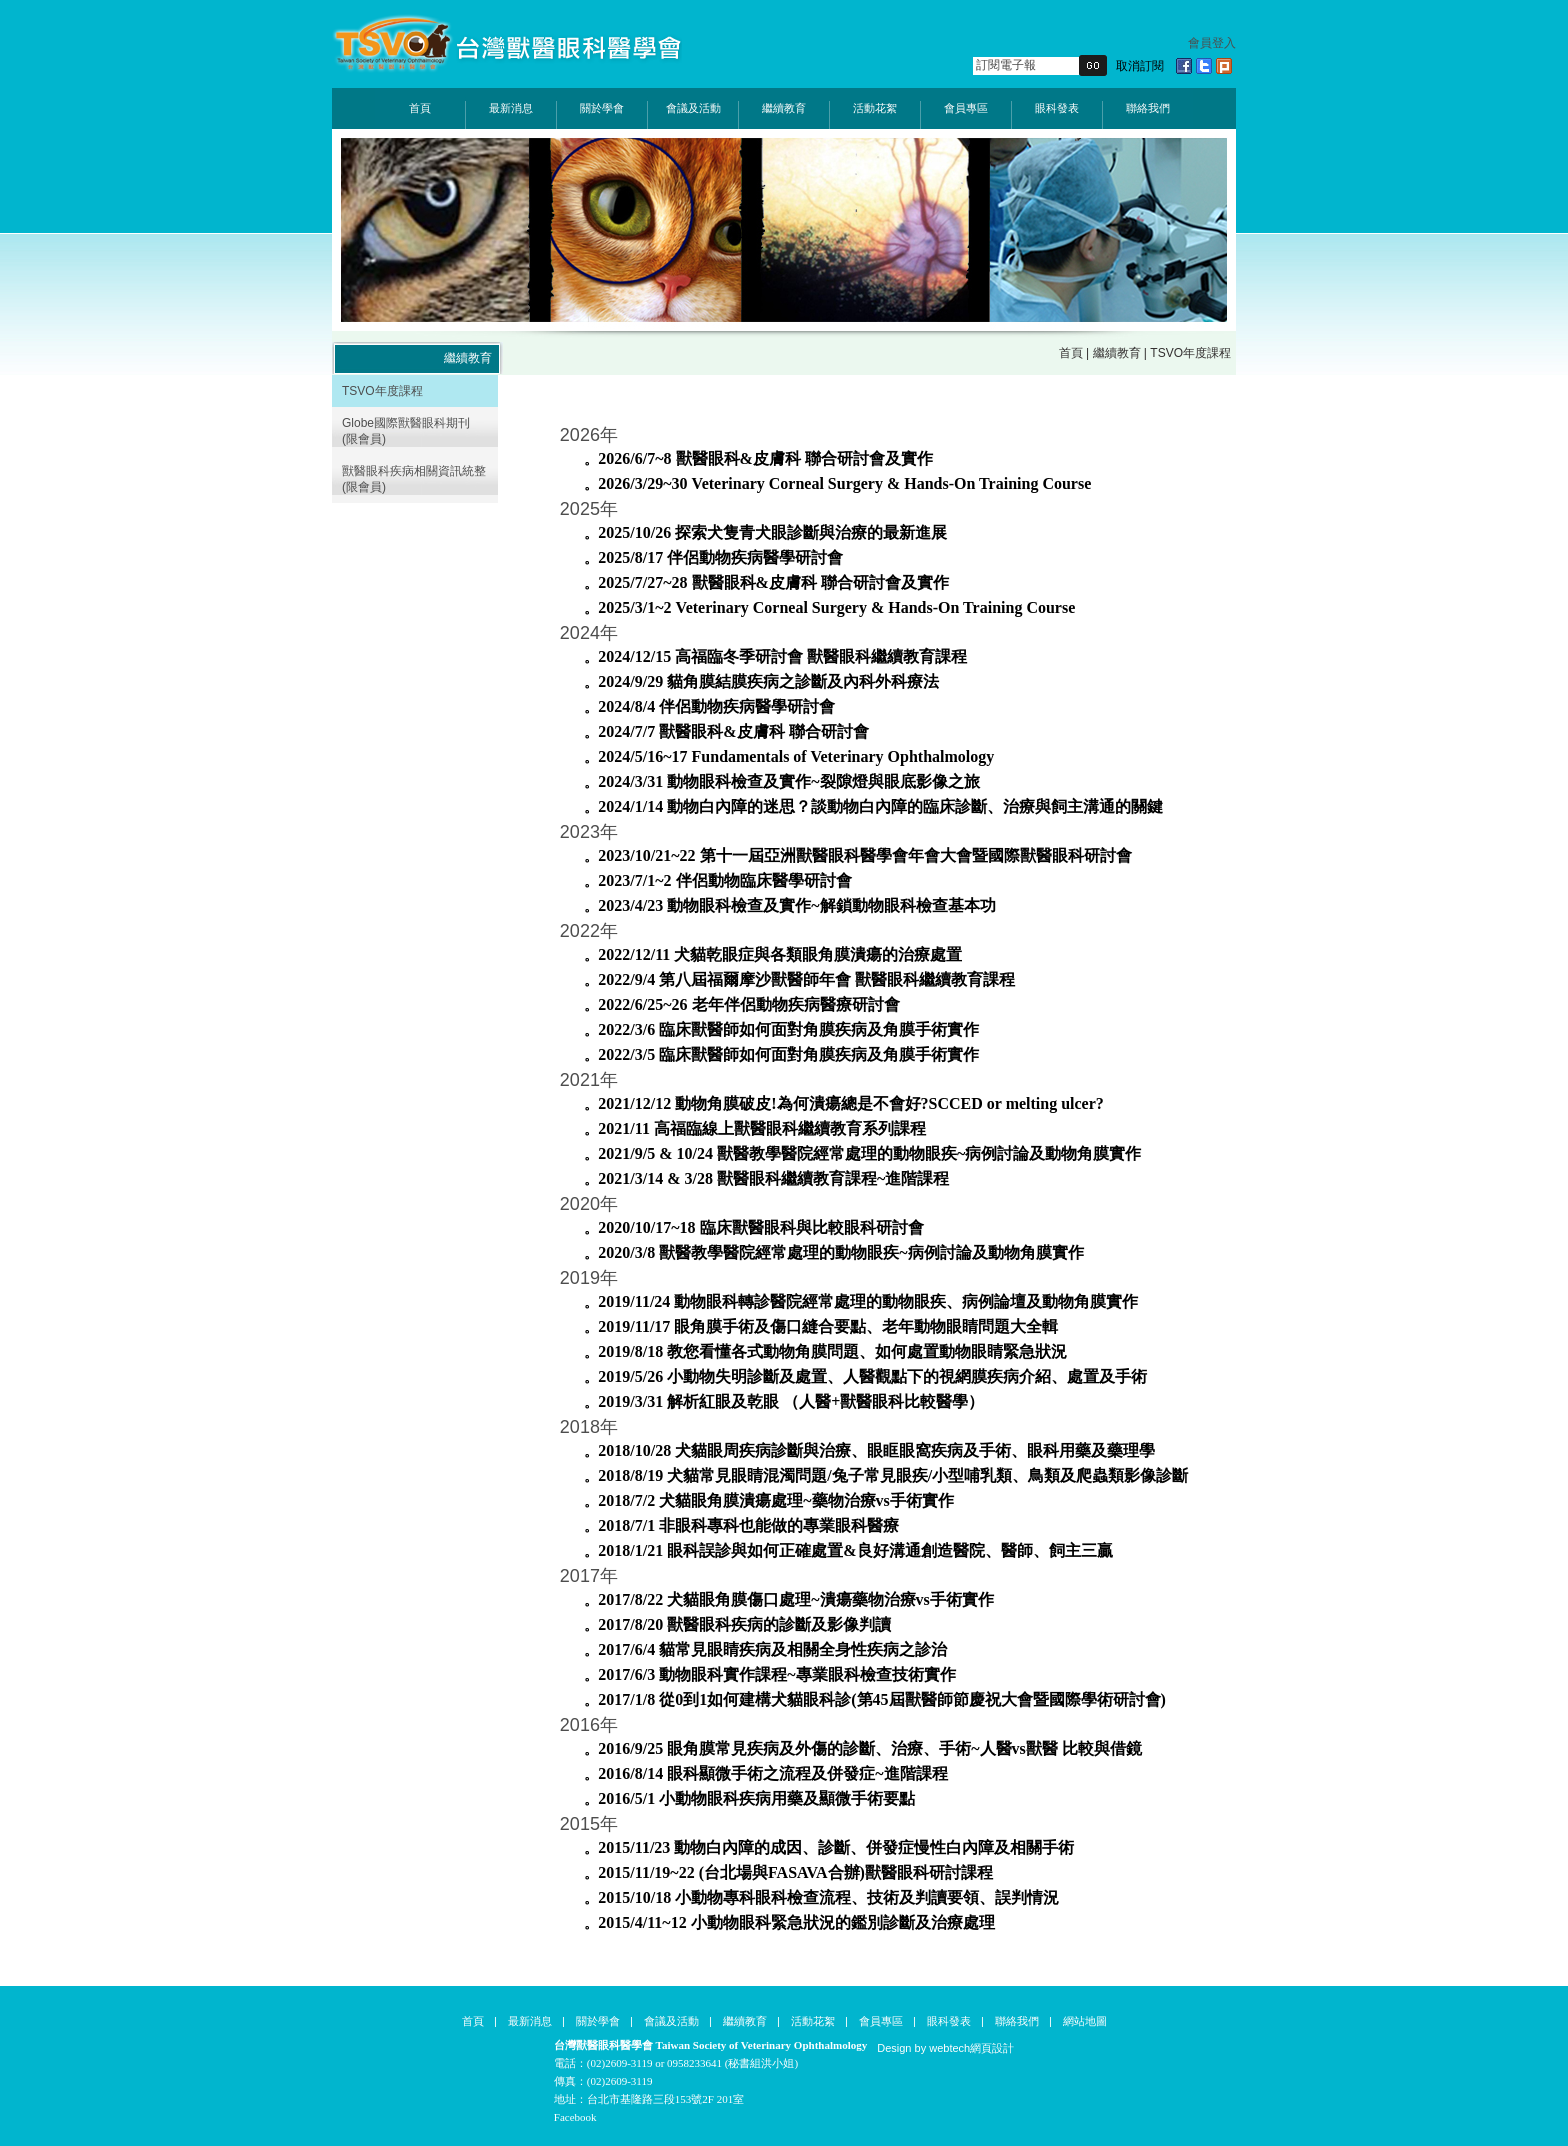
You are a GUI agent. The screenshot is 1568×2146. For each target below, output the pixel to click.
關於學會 (602, 108)
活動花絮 (875, 108)
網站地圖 (1085, 2021)
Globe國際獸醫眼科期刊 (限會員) (406, 431)
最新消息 (511, 108)
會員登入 (1212, 43)
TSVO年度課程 (382, 391)
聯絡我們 (1148, 108)
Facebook (575, 2117)
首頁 (420, 108)
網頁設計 (992, 2048)
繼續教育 (784, 108)
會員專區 (966, 108)
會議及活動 (693, 108)
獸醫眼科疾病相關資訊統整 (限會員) (414, 479)
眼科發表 (1057, 108)
